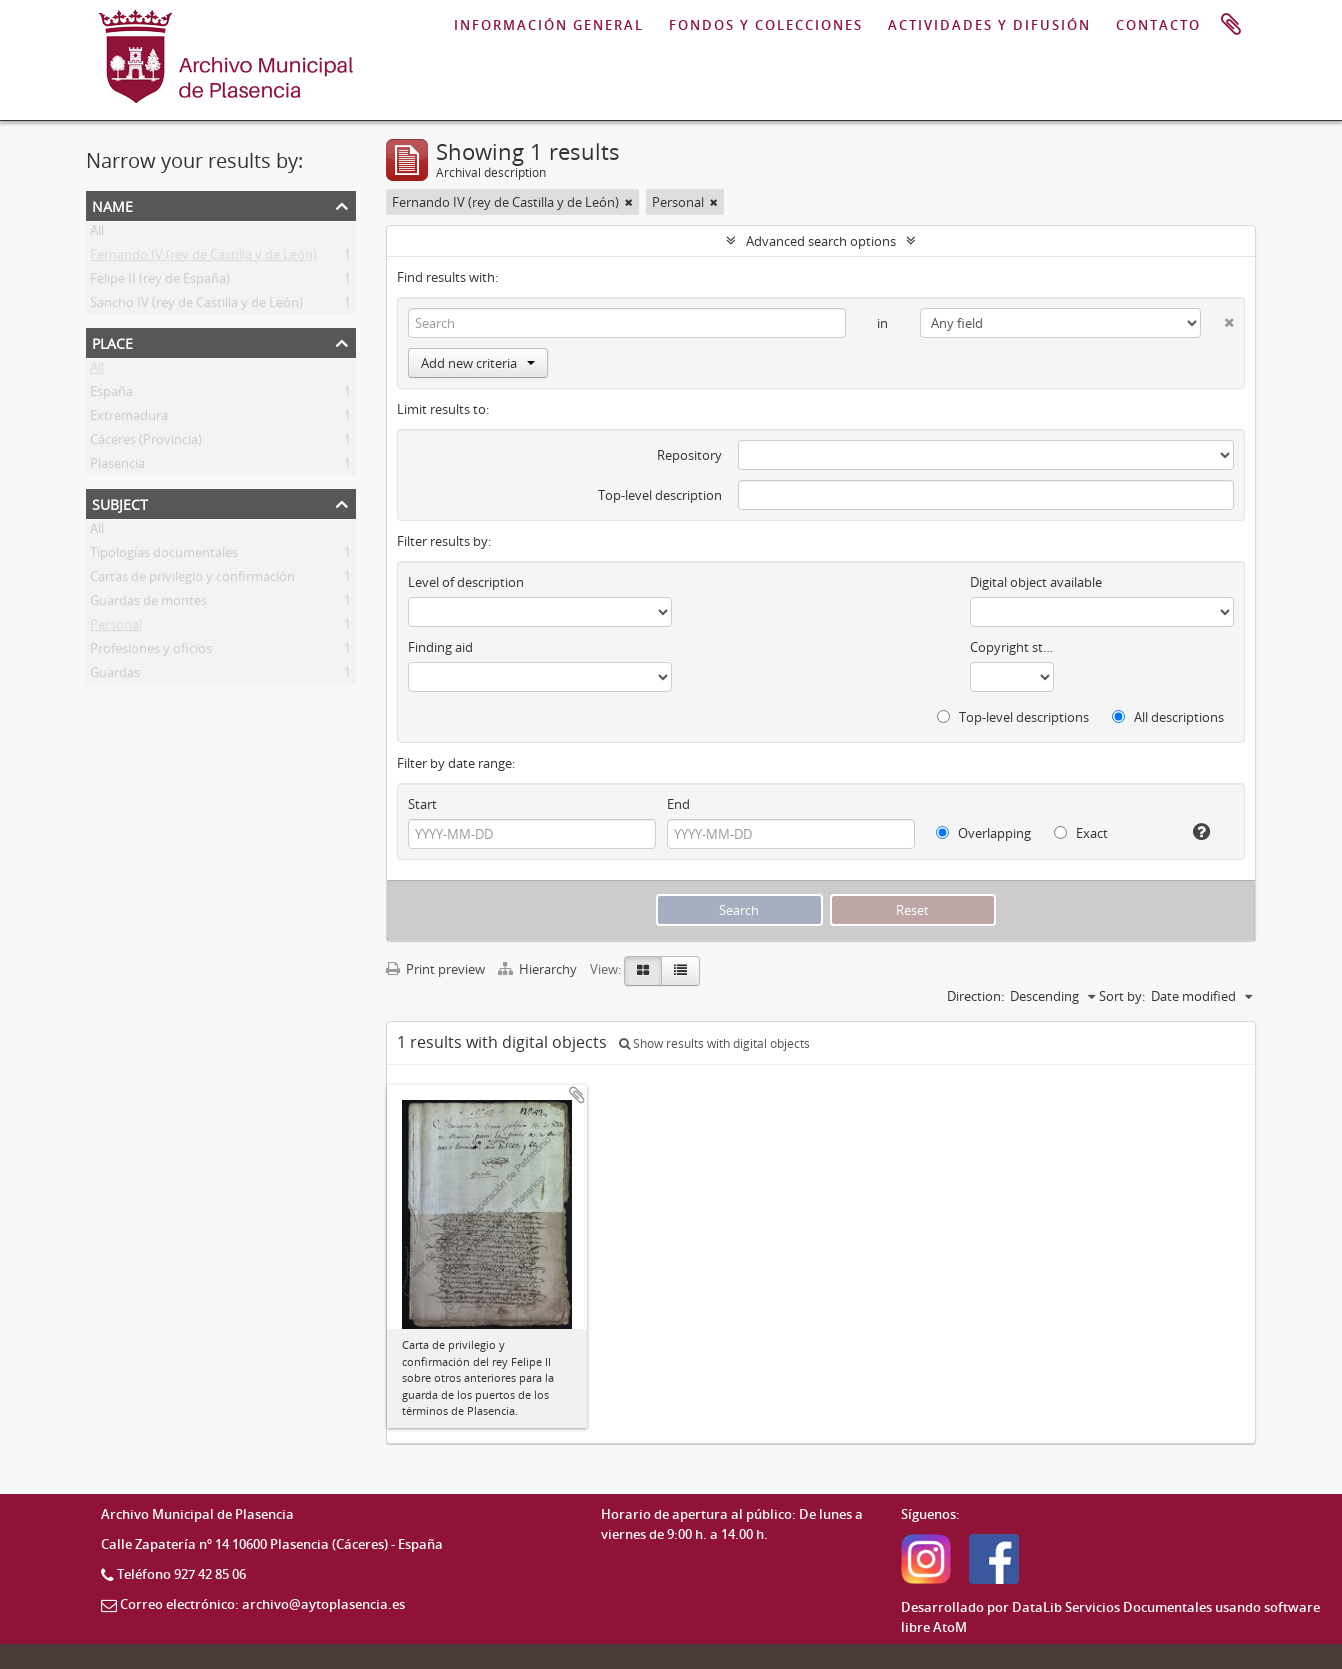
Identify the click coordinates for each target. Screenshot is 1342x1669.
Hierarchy (539, 969)
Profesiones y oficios (151, 652)
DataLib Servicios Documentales (1112, 1607)
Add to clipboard (577, 1095)
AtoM (950, 1627)
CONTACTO (1158, 25)
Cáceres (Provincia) (146, 443)
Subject (120, 502)
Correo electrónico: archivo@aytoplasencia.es (262, 1604)
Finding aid (440, 647)
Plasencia (117, 467)
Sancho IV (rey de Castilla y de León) (196, 306)
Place (112, 341)
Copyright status (1012, 647)
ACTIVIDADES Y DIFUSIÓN (989, 25)
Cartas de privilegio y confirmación (192, 580)
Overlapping (983, 833)
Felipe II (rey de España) (160, 282)
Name (112, 204)
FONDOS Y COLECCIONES (766, 25)
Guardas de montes (148, 604)
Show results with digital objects (714, 1043)
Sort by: (1122, 996)
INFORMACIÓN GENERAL (549, 25)
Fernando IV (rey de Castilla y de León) (203, 258)
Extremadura (129, 419)
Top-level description (660, 495)
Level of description (466, 582)
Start (422, 804)
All (97, 234)
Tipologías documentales (164, 556)
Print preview (435, 969)
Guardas (115, 676)
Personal (116, 628)
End (678, 804)
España (111, 395)
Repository (689, 455)
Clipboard (1231, 25)
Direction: (975, 996)
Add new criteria (478, 363)
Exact (1081, 833)
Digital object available (1036, 582)
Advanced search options (821, 241)
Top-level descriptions (1013, 717)
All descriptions (1168, 717)
